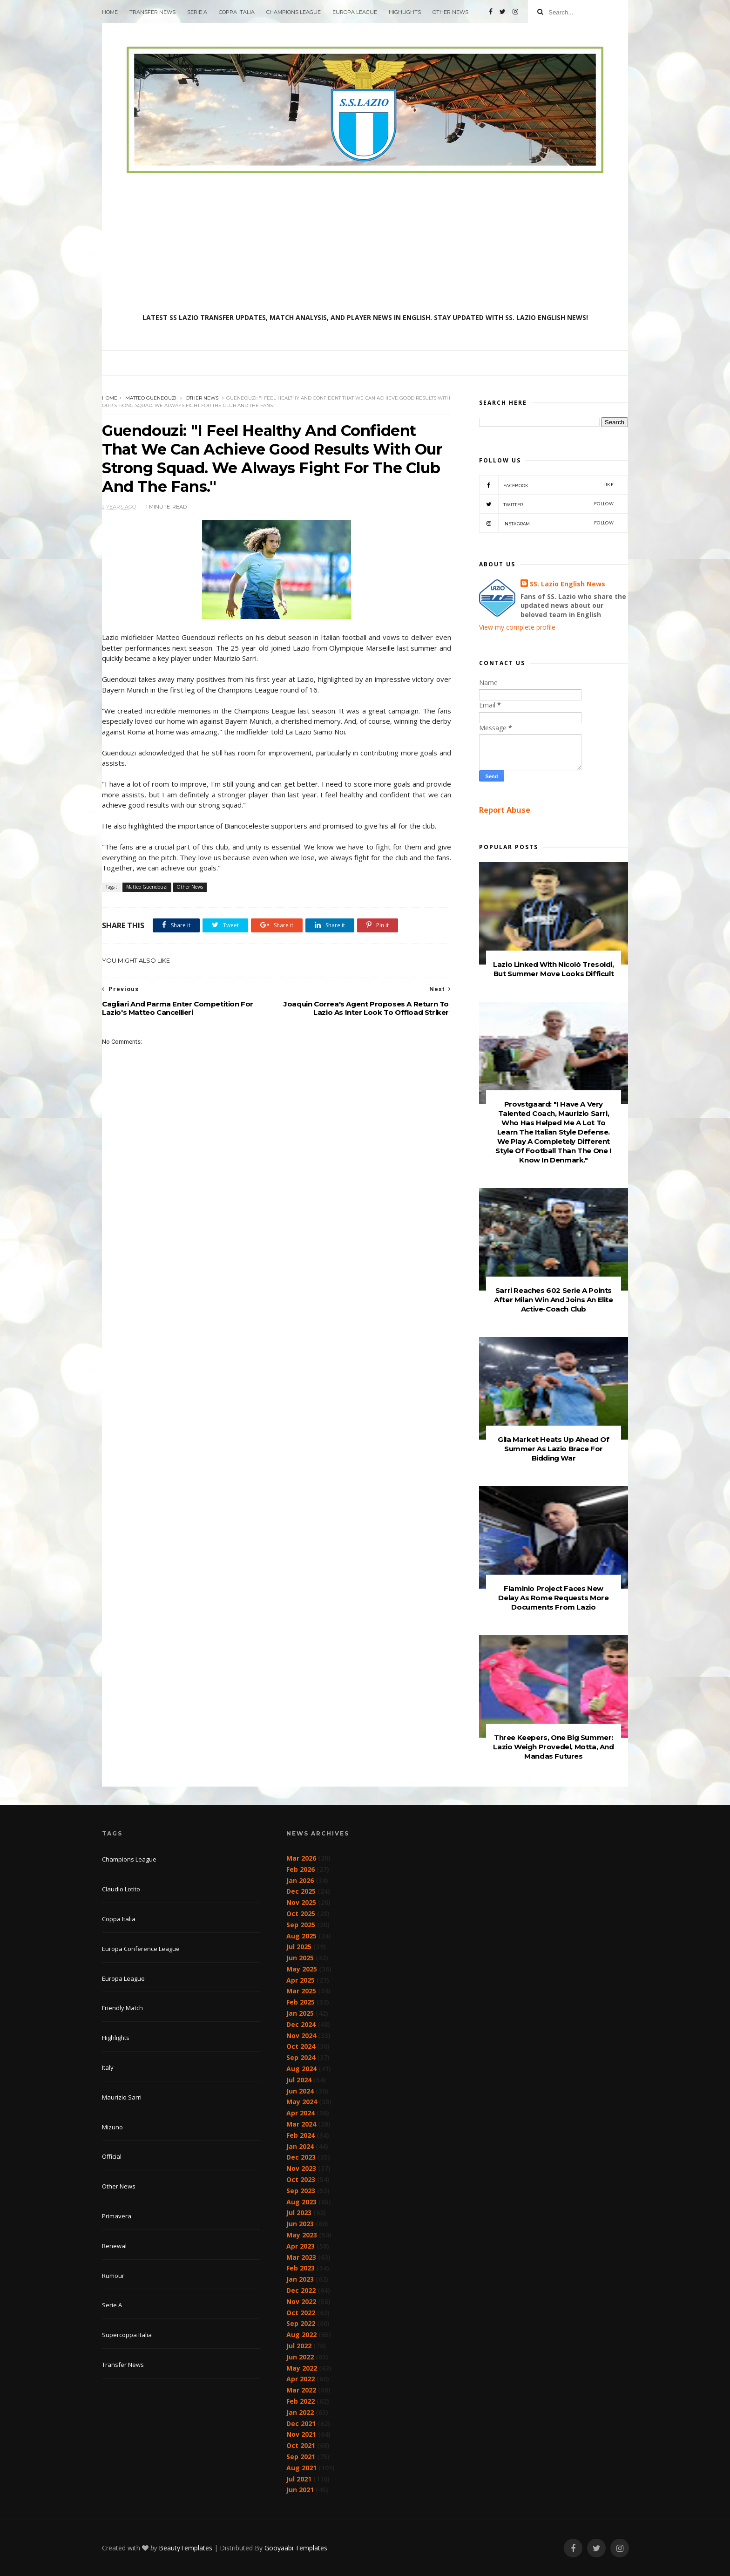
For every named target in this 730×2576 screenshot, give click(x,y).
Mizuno (112, 2127)
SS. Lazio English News (567, 583)
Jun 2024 (300, 2091)
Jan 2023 (300, 2279)
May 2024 (301, 2101)
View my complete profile (517, 627)
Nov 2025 (301, 1902)
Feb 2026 (300, 1869)
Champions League (293, 12)
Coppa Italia (237, 12)
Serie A (197, 12)
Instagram (546, 523)
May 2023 (301, 2234)
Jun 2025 (300, 1957)
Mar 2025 (301, 1990)
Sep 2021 (300, 2456)
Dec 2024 (301, 2024)
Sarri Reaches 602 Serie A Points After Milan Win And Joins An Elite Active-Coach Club (553, 1299)
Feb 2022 (300, 2401)
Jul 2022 (298, 2345)
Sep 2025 (300, 1924)
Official (112, 2156)
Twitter (546, 504)
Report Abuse (504, 810)
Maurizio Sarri (122, 2097)
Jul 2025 (298, 1946)
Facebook (546, 485)
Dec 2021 (301, 2423)
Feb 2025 (300, 2002)
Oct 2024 (300, 2046)
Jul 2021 (298, 2478)
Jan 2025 (300, 2013)
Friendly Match (122, 2008)
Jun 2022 (300, 2356)
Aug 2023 (301, 2201)
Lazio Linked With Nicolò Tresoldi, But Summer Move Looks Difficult (553, 969)
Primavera (116, 2216)
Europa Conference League (141, 1948)
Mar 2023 (301, 2257)
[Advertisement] (365, 243)
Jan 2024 (300, 2146)
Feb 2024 (300, 2135)
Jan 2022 (300, 2412)
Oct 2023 (300, 2179)
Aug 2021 (301, 2467)
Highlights (405, 12)
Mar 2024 (301, 2124)
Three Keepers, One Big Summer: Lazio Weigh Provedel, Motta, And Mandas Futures (553, 1746)
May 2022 (301, 2368)
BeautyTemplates (185, 2547)
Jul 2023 (298, 2212)
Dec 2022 (301, 2290)
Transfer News (152, 12)
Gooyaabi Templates (295, 2547)
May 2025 (301, 1968)
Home (110, 12)
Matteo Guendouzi (150, 398)
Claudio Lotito (121, 1889)
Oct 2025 (300, 1913)
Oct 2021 (300, 2445)
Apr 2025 (300, 1980)
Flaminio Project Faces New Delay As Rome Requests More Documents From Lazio (553, 1597)
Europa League (354, 12)
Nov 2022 (301, 2301)
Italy (108, 2067)
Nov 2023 (301, 2168)
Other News (450, 12)
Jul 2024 (298, 2079)
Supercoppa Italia (127, 2335)
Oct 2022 (300, 2312)
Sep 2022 (300, 2323)
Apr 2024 (300, 2112)
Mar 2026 (301, 1858)
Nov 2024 (301, 2035)
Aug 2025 (301, 1935)
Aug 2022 (301, 2334)
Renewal (114, 2246)
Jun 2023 (300, 2223)
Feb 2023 (300, 2267)
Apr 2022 (300, 2378)
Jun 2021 (300, 2489)
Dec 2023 (301, 2157)
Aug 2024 (301, 2068)
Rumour (113, 2275)
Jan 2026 (300, 1880)
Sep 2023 (300, 2190)
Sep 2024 (300, 2057)
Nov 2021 (301, 2434)
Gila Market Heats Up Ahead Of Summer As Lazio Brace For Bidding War (553, 1448)
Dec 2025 (301, 1891)
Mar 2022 (301, 2390)
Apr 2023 (300, 2246)
